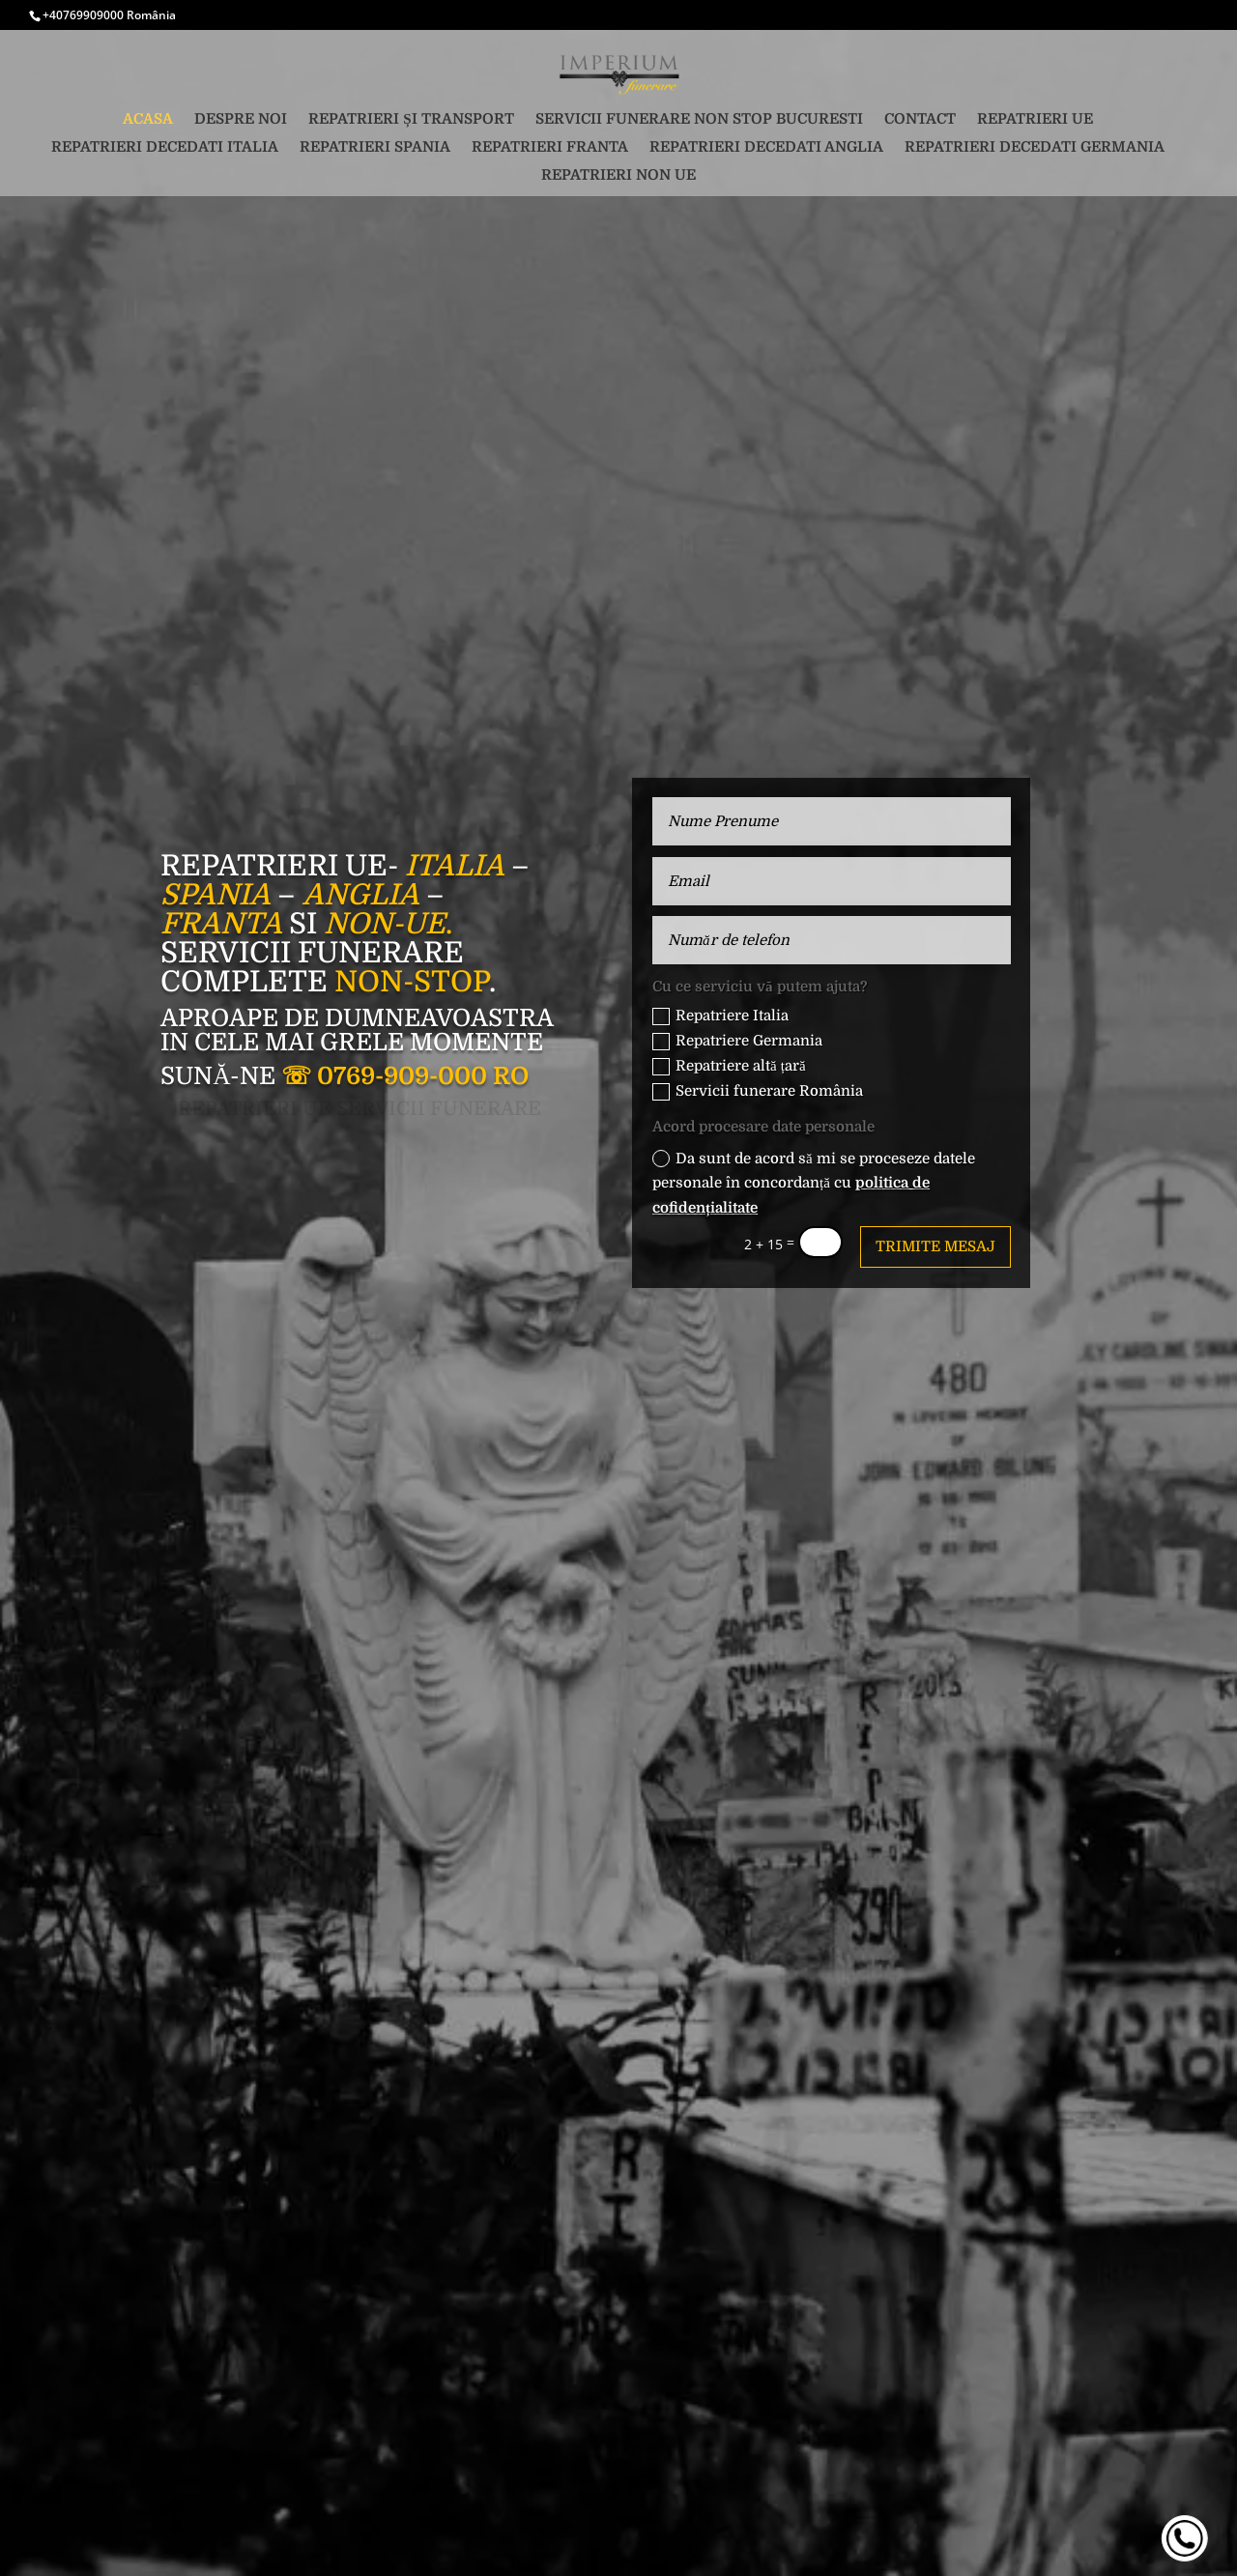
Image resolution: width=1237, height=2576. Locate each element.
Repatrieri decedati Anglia (766, 148)
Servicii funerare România (757, 1091)
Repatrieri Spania (375, 148)
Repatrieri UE (1035, 120)
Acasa (148, 120)
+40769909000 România (109, 15)
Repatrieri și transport (410, 120)
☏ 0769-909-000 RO (405, 1076)
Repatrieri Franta (550, 148)
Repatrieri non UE (618, 176)
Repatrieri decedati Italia (164, 148)
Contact (920, 120)
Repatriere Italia (720, 1016)
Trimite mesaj (935, 1246)
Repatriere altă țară (728, 1066)
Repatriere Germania (737, 1041)
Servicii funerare (312, 952)
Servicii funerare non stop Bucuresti (699, 120)
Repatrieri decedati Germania (1035, 148)
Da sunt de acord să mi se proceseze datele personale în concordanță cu (813, 1183)
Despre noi (240, 120)
